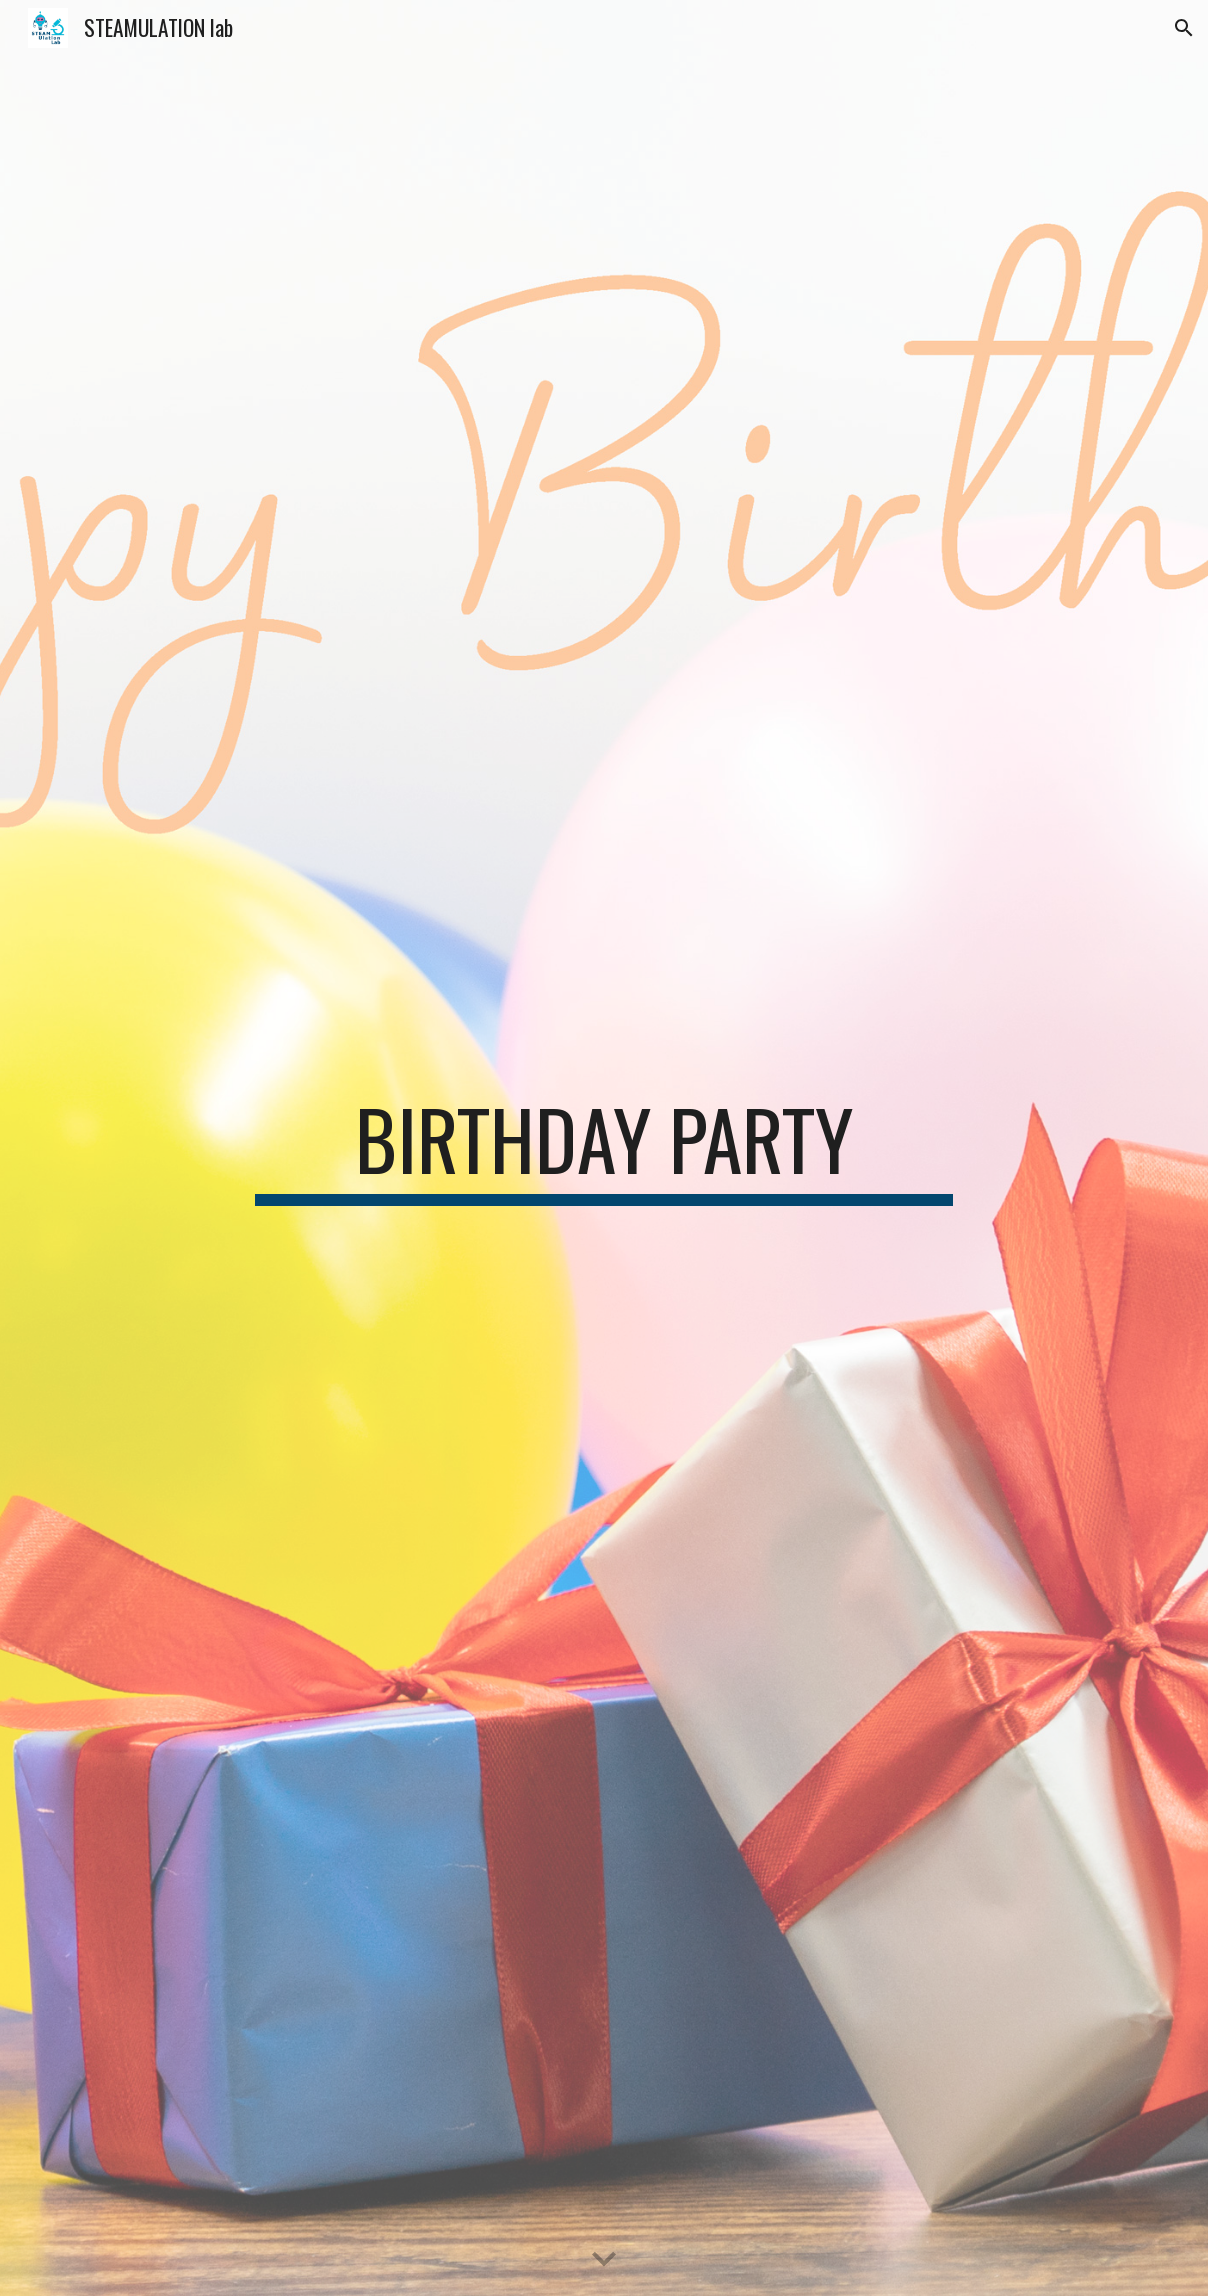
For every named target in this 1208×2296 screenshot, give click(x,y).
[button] (1184, 28)
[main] (604, 1148)
